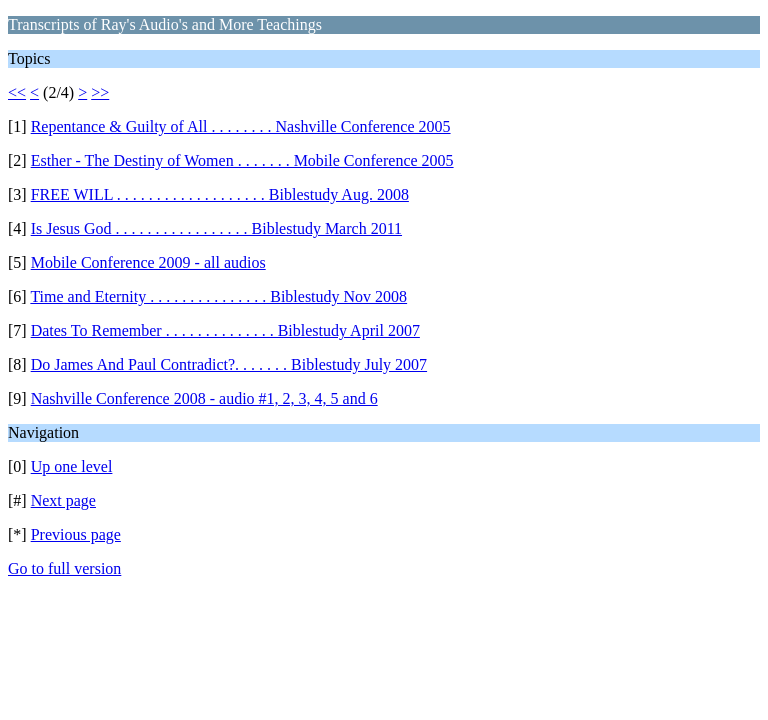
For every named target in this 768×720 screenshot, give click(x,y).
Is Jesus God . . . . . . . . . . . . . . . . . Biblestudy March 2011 (216, 228)
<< (17, 92)
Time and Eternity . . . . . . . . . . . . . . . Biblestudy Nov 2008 (218, 296)
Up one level (72, 466)
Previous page (76, 534)
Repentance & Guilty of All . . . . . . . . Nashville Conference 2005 (241, 126)
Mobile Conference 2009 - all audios (148, 262)
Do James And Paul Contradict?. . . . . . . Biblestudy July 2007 (229, 364)
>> (100, 92)
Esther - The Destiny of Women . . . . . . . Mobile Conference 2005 (242, 160)
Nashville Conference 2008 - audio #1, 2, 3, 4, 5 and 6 (204, 398)
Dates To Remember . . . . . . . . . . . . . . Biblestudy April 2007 (225, 330)
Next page (63, 500)
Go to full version (64, 568)
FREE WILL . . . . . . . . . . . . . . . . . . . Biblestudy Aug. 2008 (220, 194)
